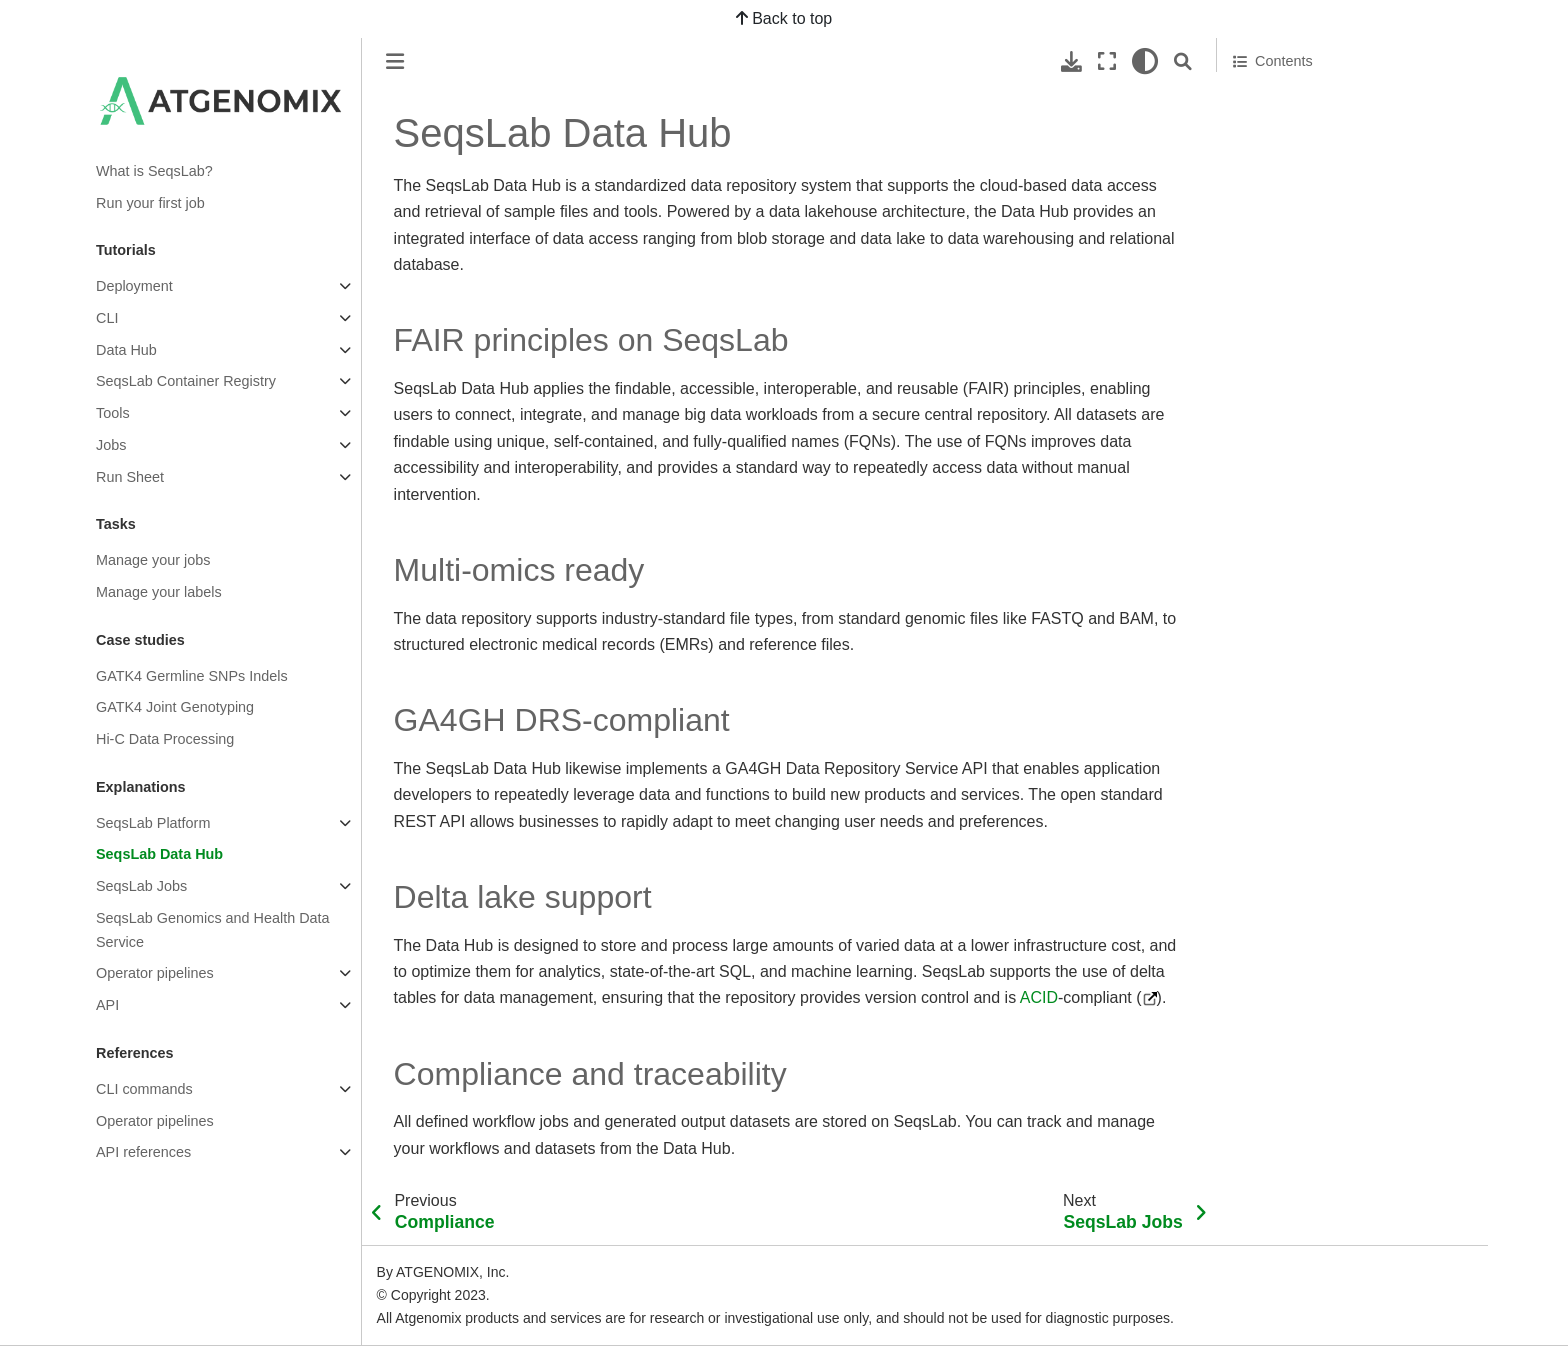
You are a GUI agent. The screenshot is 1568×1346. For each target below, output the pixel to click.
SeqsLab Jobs (141, 886)
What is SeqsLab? (154, 171)
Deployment (134, 286)
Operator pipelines (155, 973)
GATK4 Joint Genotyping (175, 707)
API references (143, 1152)
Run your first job (150, 203)
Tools (113, 413)
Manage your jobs (153, 560)
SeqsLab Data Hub (159, 854)
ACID (1039, 997)
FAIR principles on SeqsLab (1330, 99)
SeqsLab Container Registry (186, 381)
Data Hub (126, 350)
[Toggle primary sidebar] (395, 61)
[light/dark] (1145, 61)
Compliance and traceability (1321, 210)
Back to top (784, 18)
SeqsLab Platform (153, 823)
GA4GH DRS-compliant (1308, 155)
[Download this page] (1071, 61)
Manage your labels (159, 592)
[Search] (1183, 61)
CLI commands (144, 1089)
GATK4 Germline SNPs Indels (192, 676)
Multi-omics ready (1289, 127)
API (107, 1005)
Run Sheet (130, 477)
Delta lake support (1291, 182)
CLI (107, 318)
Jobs (111, 445)
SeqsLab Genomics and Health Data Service (213, 930)
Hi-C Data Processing (165, 739)
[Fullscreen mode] (1107, 61)
